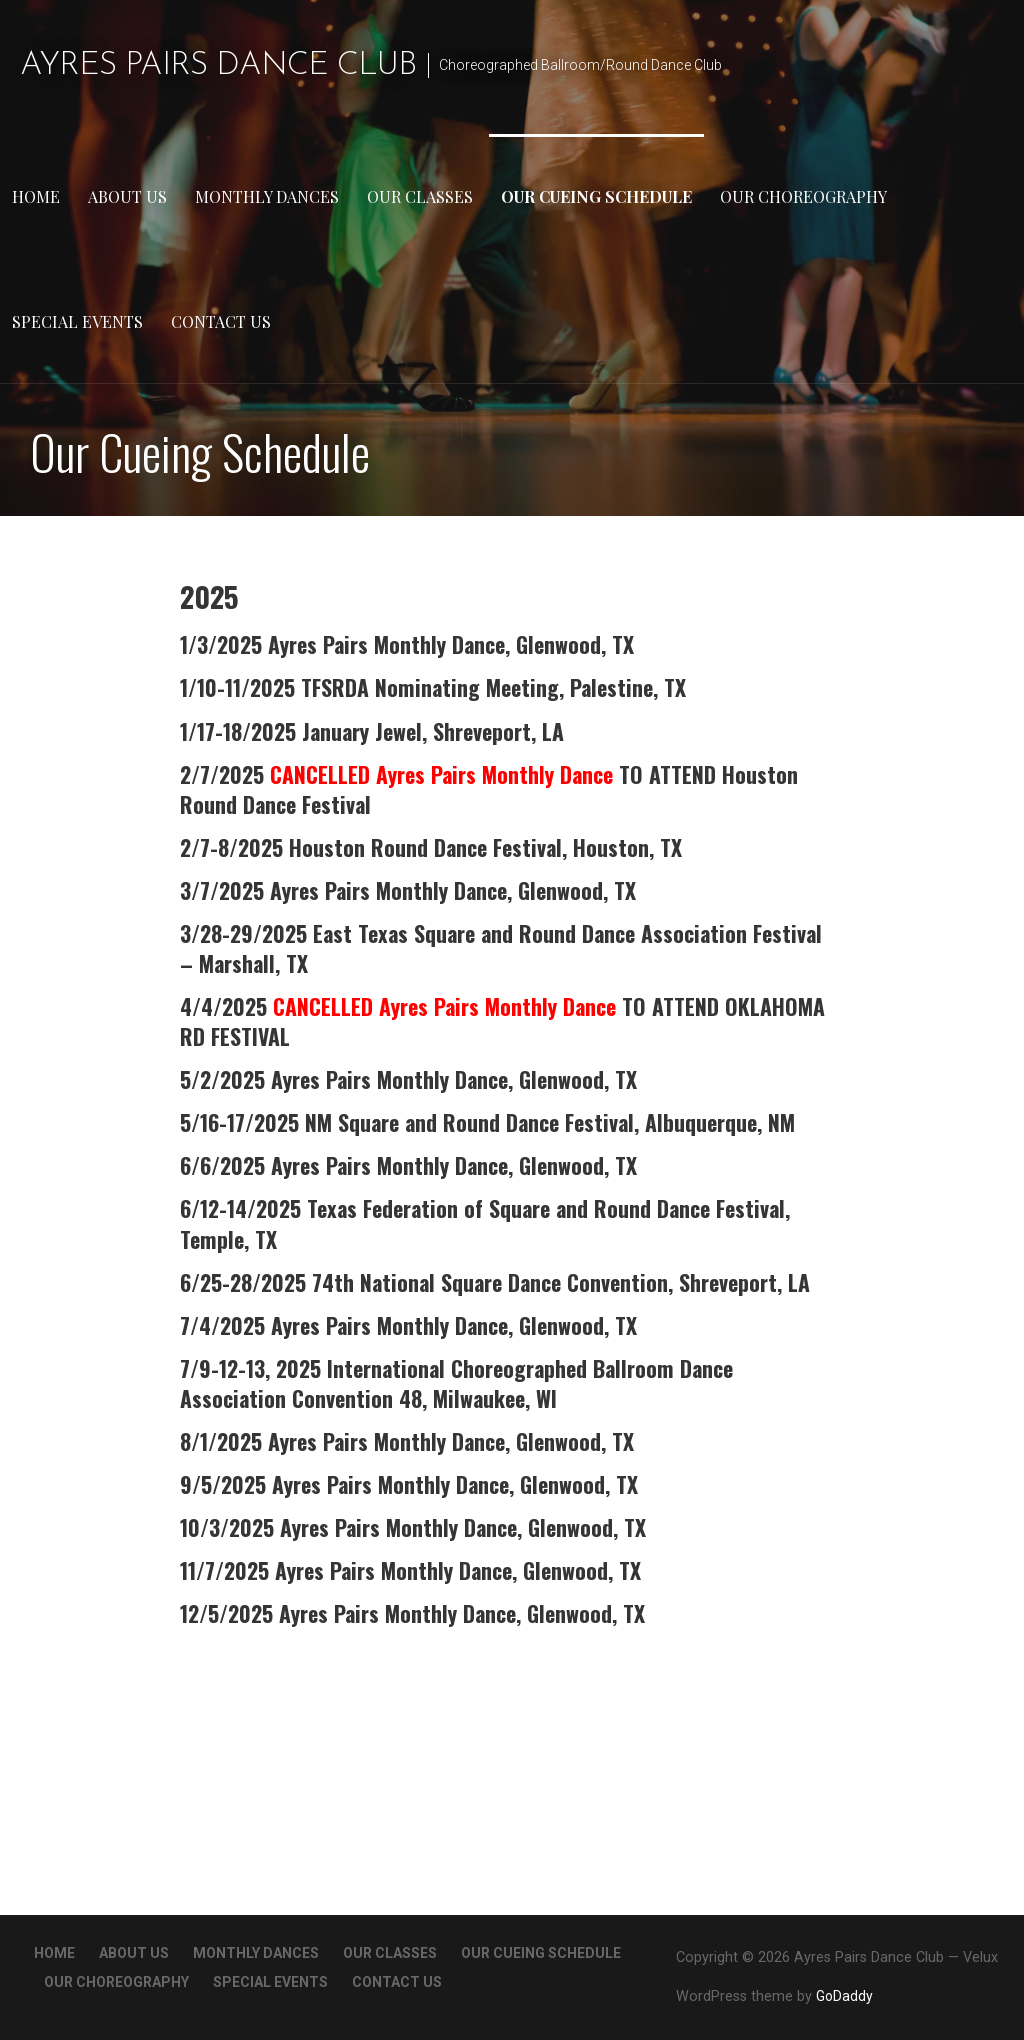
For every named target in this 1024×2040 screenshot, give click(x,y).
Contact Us (221, 321)
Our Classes (420, 196)
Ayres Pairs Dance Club (218, 66)
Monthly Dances (267, 196)
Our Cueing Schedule (596, 196)
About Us (127, 196)
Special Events (77, 321)
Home (36, 196)
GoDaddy (844, 1996)
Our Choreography (803, 196)
